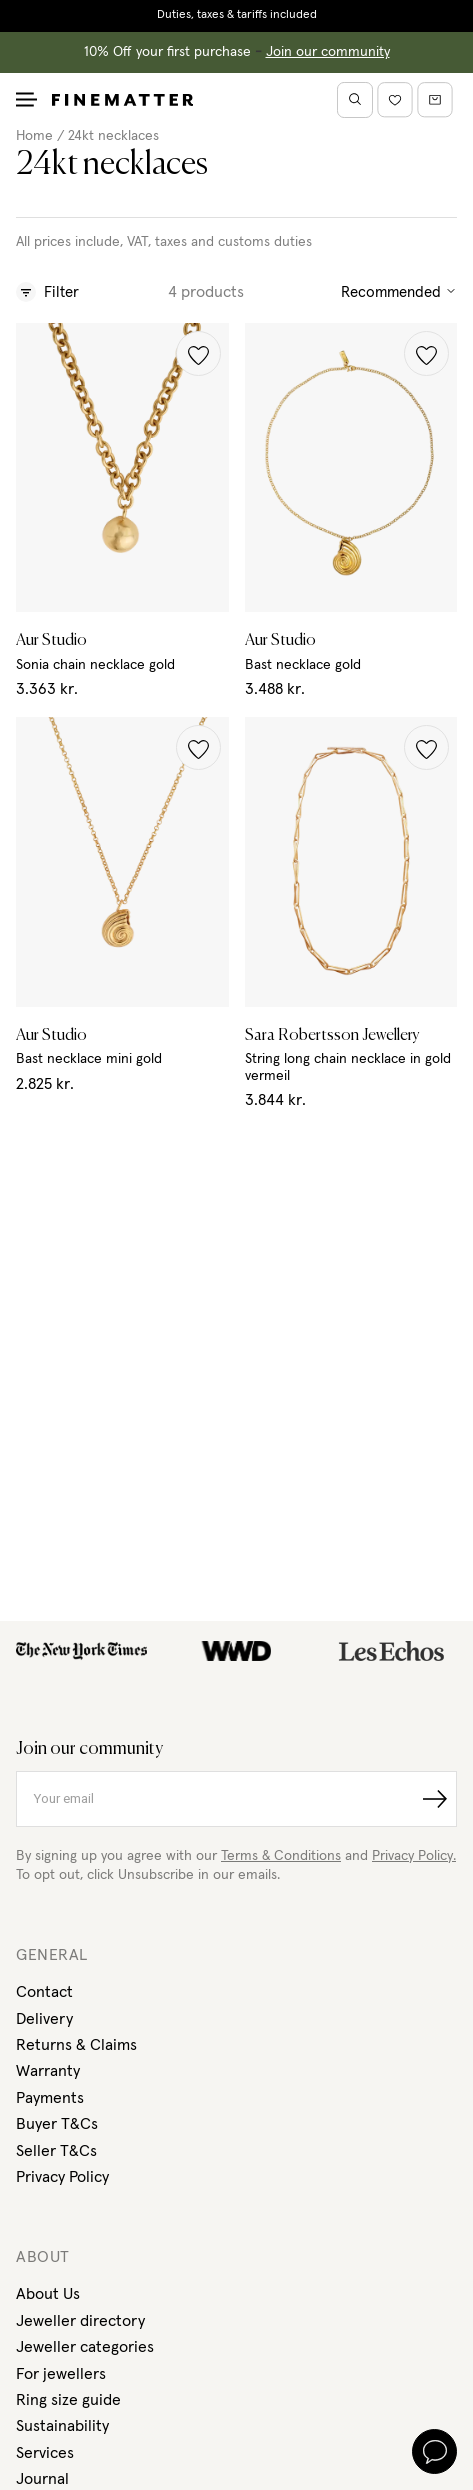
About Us (48, 2294)
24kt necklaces (113, 136)
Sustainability (62, 2426)
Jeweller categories (85, 2347)
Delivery (44, 2019)
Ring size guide (68, 2400)
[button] (198, 353)
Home (34, 136)
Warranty (48, 2071)
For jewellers (61, 2374)
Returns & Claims (76, 2045)
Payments (50, 2098)
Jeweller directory (80, 2321)
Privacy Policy (62, 2177)
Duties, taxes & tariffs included (237, 15)
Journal (42, 2479)
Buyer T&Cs (57, 2124)
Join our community (328, 52)
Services (45, 2453)
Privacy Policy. (414, 1856)
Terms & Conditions (281, 1856)
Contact (44, 1992)
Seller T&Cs (56, 2151)
